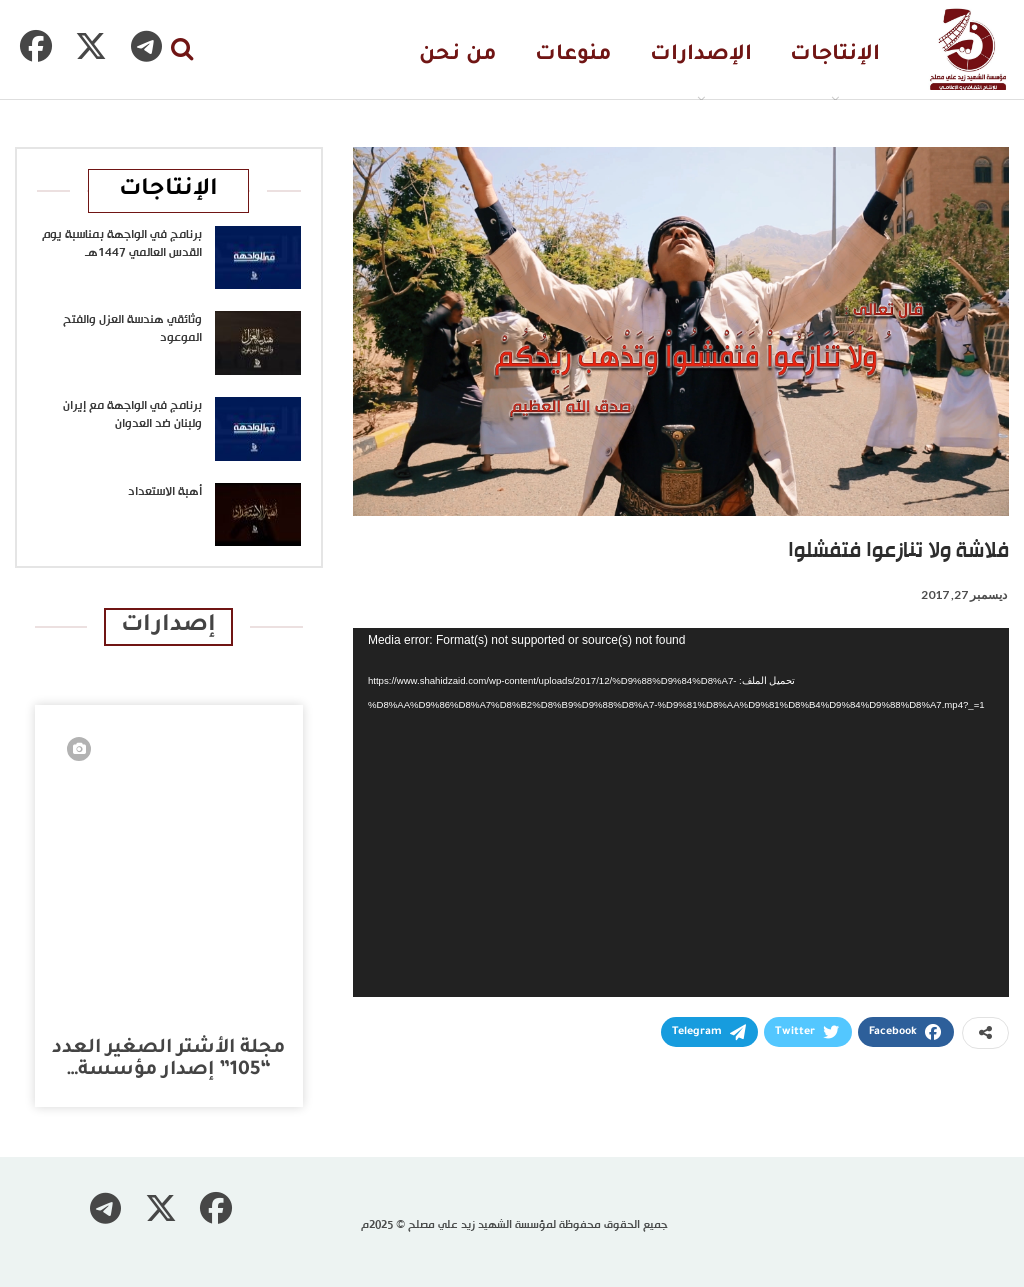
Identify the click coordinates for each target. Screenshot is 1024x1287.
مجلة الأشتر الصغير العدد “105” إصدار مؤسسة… (168, 1059)
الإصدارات (701, 55)
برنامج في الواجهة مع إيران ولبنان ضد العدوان (132, 415)
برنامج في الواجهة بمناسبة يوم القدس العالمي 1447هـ (122, 244)
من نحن (458, 55)
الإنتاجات (835, 55)
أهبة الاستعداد (165, 492)
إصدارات (168, 626)
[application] (681, 812)
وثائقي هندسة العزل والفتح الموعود (132, 329)
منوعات (573, 55)
